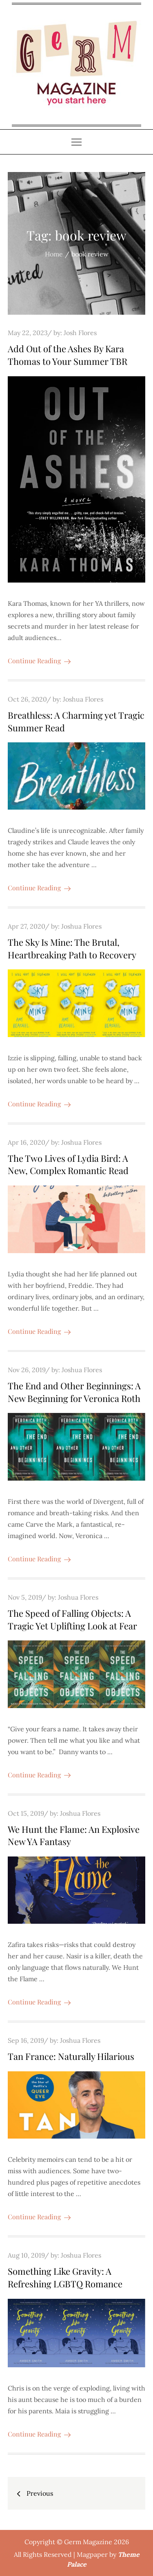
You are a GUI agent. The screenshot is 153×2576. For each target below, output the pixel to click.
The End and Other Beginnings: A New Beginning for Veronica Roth (74, 1392)
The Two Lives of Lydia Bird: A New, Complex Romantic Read (68, 1164)
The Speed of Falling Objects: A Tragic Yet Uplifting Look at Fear (72, 1619)
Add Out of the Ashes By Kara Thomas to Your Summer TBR (67, 354)
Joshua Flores (83, 699)
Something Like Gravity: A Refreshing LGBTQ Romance (65, 2277)
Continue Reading (39, 660)
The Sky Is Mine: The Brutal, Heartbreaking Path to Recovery (72, 948)
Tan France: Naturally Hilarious (71, 2056)
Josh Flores (80, 333)
